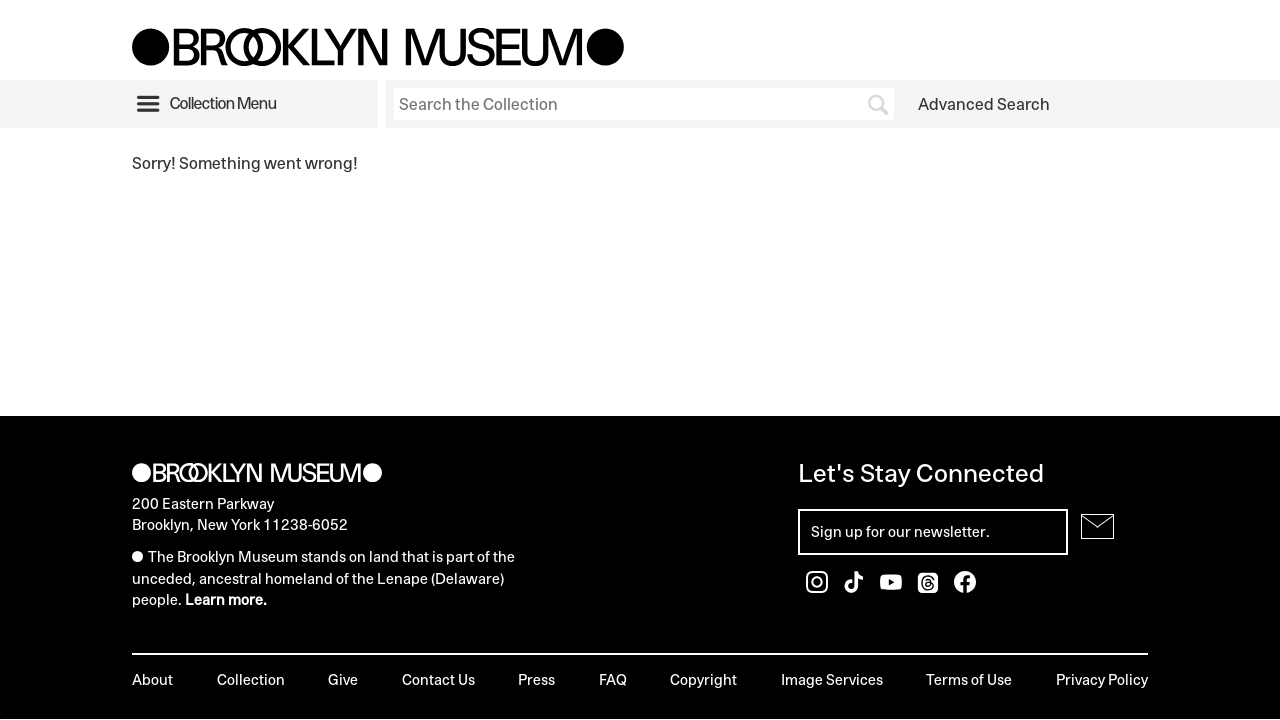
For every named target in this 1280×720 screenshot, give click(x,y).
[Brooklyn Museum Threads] (929, 587)
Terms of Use (969, 679)
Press (536, 679)
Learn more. (226, 599)
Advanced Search (984, 104)
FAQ (613, 679)
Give (343, 679)
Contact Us (438, 679)
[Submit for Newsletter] (1097, 526)
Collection (251, 679)
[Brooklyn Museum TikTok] (855, 587)
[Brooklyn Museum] (378, 60)
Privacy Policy (1102, 679)
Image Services (832, 679)
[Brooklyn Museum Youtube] (892, 587)
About (152, 679)
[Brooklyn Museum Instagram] (818, 587)
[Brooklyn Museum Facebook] (965, 587)
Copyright (703, 679)
